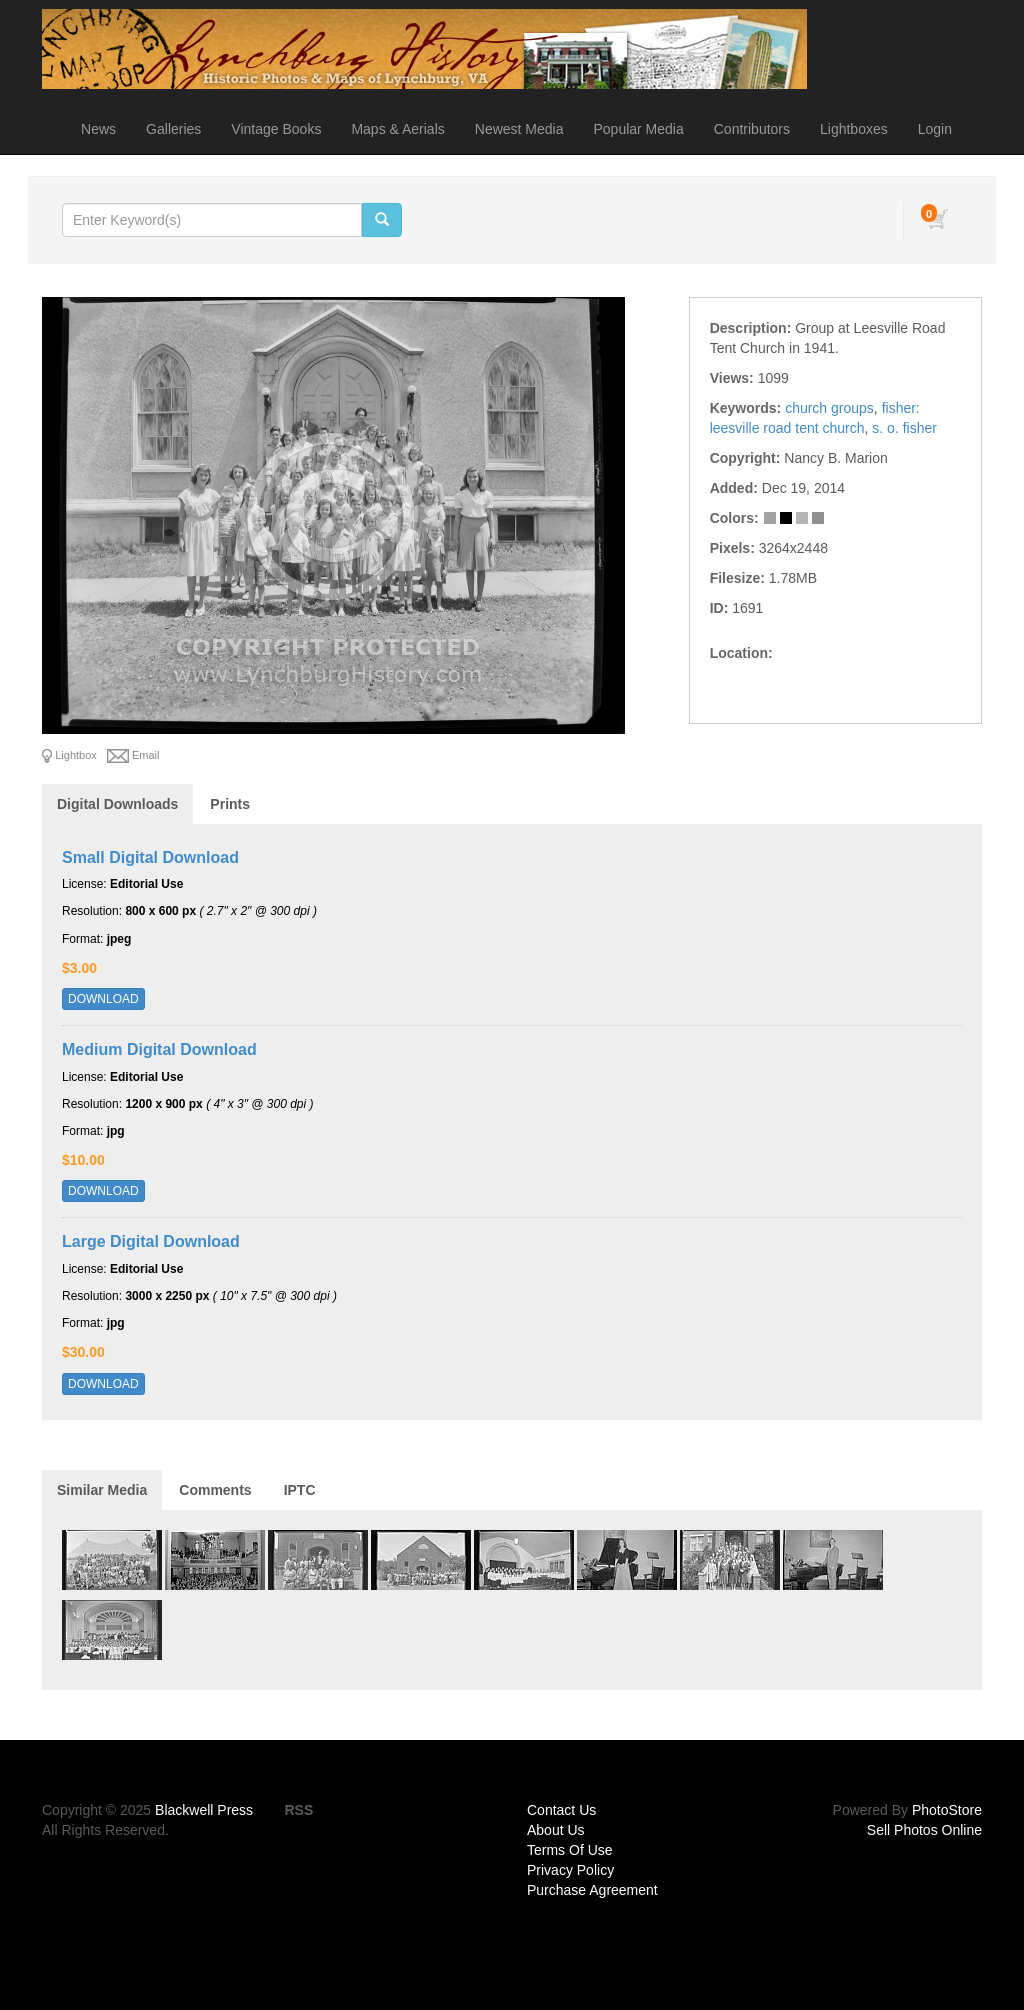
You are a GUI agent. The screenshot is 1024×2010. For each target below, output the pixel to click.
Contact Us (561, 1810)
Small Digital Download (150, 857)
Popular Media (638, 129)
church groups (829, 408)
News (98, 129)
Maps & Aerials (397, 129)
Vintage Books (276, 129)
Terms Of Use (570, 1850)
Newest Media (519, 129)
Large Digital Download (151, 1241)
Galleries (173, 129)
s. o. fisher (904, 428)
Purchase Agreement (592, 1890)
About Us (556, 1830)
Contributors (752, 129)
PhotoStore (947, 1810)
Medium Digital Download (159, 1049)
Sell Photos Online (924, 1830)
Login (935, 129)
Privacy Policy (570, 1870)
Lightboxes (854, 129)
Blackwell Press (204, 1810)
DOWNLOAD (103, 999)
